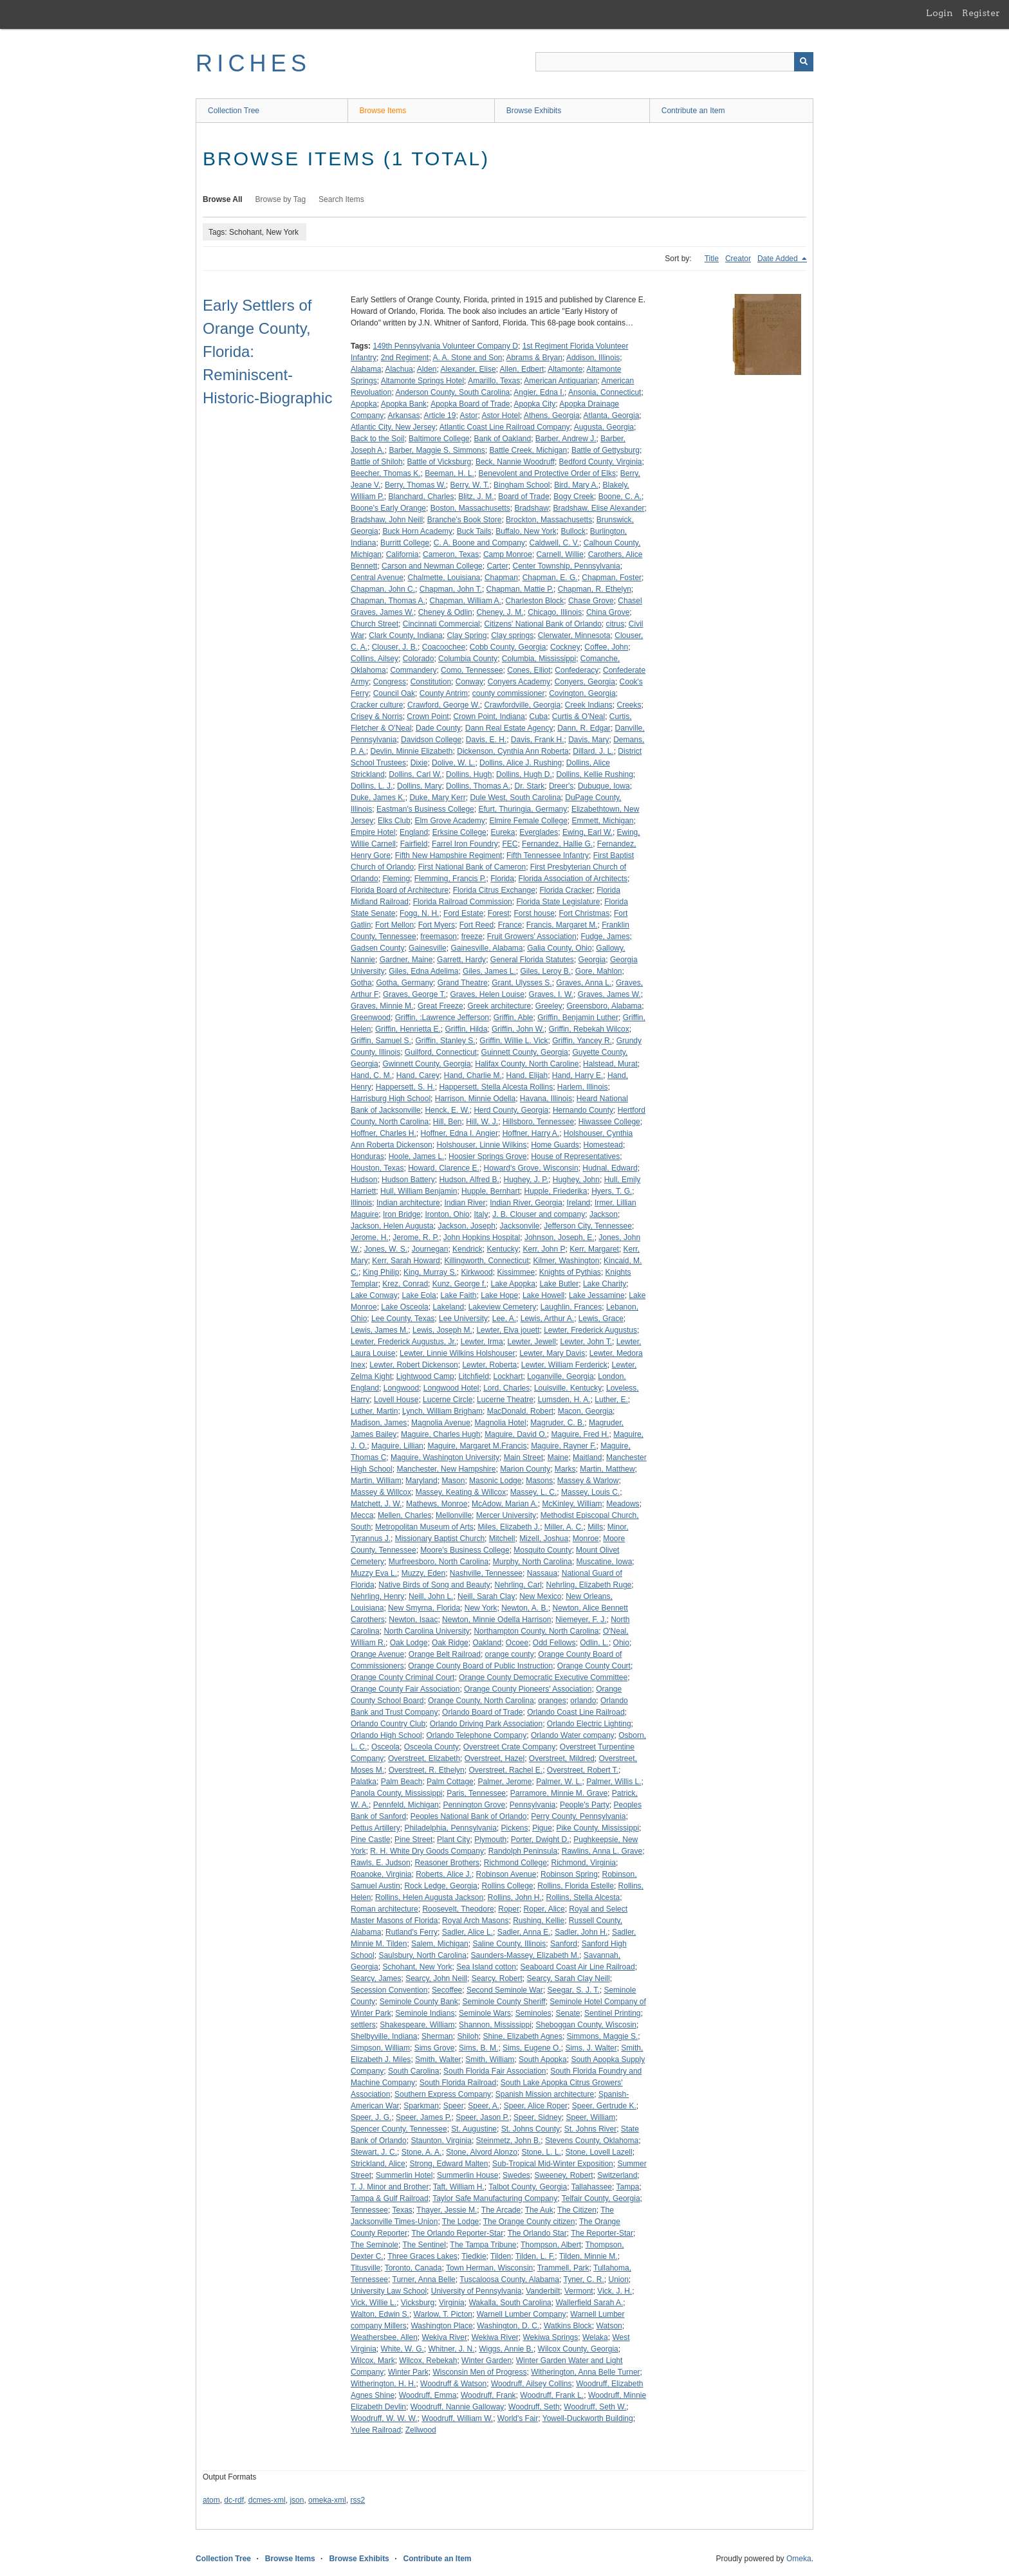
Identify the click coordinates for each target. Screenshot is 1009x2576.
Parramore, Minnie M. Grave (558, 1793)
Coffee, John (606, 647)
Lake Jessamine (597, 1295)
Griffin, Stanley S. (446, 1040)
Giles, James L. (489, 971)
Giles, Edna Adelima (423, 971)
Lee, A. (504, 1318)
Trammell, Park (563, 2267)
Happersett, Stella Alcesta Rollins (496, 1087)
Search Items (341, 199)
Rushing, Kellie (538, 1920)
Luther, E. (611, 1399)
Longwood (401, 1388)
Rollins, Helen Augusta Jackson (429, 1897)
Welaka (595, 2337)
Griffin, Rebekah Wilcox (589, 1029)
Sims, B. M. (478, 2047)
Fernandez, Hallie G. (557, 843)
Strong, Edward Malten (448, 2163)
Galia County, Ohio (559, 948)
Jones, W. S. (385, 1249)
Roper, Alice (544, 1909)
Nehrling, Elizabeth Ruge (589, 1584)
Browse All (223, 199)
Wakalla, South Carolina (509, 2302)
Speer (453, 2105)
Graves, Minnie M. (382, 1005)
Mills (595, 1526)
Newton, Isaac (413, 1619)
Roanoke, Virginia (381, 1874)
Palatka (363, 1781)
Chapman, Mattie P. (520, 589)
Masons (539, 1480)
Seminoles (533, 2013)
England (414, 832)
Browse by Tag (280, 199)
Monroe (586, 1538)
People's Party (584, 1804)
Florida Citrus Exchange (494, 890)
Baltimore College (439, 438)
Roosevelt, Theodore (458, 1909)
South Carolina (413, 2071)
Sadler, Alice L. (467, 1932)
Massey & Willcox (381, 1492)
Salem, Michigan (439, 1943)
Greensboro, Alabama (604, 1005)
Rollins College (507, 1885)
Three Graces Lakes (422, 2256)
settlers (363, 2024)
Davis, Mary (588, 739)
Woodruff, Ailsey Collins (531, 2383)
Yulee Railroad (376, 2429)
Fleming (396, 878)
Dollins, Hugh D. (524, 774)
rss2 (357, 2500)
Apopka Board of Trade (470, 403)
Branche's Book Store (464, 519)
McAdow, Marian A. (505, 1503)
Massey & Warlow (588, 1480)
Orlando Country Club (388, 1723)
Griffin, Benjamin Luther (577, 1017)
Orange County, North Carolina (481, 1700)
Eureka (502, 832)
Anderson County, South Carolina (452, 392)
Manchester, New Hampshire (445, 1469)
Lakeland (448, 1306)
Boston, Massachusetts (470, 508)
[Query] (674, 61)
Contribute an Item (693, 110)
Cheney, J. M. (499, 612)
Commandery (413, 670)
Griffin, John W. (518, 1029)
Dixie (419, 762)
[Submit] (803, 61)
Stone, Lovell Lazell (599, 2152)
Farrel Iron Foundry (465, 843)
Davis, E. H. (486, 739)
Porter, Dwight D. (540, 1839)
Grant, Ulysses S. (521, 982)
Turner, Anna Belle (424, 2279)
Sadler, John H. (581, 1932)
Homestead (603, 1144)
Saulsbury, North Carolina (422, 1955)
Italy (481, 1214)
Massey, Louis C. (590, 1492)
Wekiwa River (495, 2337)
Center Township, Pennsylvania (566, 566)
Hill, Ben (447, 1121)
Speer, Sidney (538, 2117)
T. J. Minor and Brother (390, 2186)
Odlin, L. (594, 1642)
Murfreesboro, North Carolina (438, 1561)
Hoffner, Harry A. (531, 1133)
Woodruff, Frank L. (552, 2395)
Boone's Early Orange (388, 508)
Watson (609, 2325)
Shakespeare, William (417, 2024)
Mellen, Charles (404, 1515)
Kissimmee (516, 1272)
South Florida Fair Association (494, 2071)
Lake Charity (604, 1283)
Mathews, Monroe (436, 1503)
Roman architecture (384, 1909)
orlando (583, 1700)
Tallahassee (591, 2186)
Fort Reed (476, 924)
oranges (552, 1700)
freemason (438, 936)
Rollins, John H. (515, 1897)
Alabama (366, 369)
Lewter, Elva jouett (507, 1330)
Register (981, 13)
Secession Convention (389, 1990)
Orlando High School (386, 1735)
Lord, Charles (506, 1388)
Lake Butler (559, 1283)
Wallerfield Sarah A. (589, 2302)
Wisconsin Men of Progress (479, 2372)
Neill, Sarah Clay (486, 1596)
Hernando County (583, 1110)
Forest (499, 913)
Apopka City (535, 403)
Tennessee (369, 2210)
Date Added (778, 258)
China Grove (607, 612)
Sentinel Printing (612, 2013)
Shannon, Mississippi (495, 2024)
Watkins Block (568, 2325)
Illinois (361, 1202)
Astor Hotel (501, 415)
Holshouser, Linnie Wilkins (481, 1144)
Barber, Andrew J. (566, 438)
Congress (389, 681)
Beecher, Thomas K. (386, 473)
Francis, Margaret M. (562, 924)
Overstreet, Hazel (494, 1758)
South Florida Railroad (458, 2082)
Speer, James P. (424, 2117)
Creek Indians (589, 704)
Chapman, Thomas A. (388, 600)
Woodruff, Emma (428, 2395)
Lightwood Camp (425, 1376)
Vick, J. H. (614, 2291)
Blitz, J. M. (476, 496)
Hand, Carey (418, 1075)
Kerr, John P (544, 1249)
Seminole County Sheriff (503, 2001)
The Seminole (374, 2244)
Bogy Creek (573, 496)
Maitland (587, 1457)
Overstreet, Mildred (562, 1758)
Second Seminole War (505, 1990)
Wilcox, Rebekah (428, 2360)
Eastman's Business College (425, 809)
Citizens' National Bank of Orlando (542, 623)
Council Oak (394, 693)
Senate (567, 2013)
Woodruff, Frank (488, 2395)
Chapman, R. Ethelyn (594, 589)
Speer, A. (483, 2105)
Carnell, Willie (560, 554)
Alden (427, 369)
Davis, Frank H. (537, 739)
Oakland (486, 1642)
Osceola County (431, 1746)
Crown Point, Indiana (488, 716)
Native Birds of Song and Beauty (434, 1584)
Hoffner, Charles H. (383, 1133)
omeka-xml (327, 2500)
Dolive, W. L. (453, 762)
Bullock (573, 531)
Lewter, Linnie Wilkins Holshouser (457, 1353)
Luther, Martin (374, 1411)
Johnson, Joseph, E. (559, 1237)
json (297, 2500)
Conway (469, 681)
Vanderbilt (543, 2291)
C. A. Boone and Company (479, 542)
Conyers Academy (519, 681)
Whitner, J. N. (452, 2348)
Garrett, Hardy (461, 959)
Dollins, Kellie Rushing (594, 774)
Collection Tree (233, 110)
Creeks (629, 704)
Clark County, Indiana (406, 635)
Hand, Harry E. (577, 1075)
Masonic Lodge (495, 1480)
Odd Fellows (554, 1642)
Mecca (362, 1515)
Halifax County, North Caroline (527, 1063)
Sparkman (421, 2105)
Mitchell (502, 1538)
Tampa (627, 2186)
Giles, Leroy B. (545, 971)
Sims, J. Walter (590, 2047)
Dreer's (561, 785)
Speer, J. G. (371, 2117)
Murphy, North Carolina (532, 1561)
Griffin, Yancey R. (582, 1040)
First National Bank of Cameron (472, 867)
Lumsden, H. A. (564, 1399)
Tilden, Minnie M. (588, 2256)
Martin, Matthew (607, 1469)
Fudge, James (604, 936)
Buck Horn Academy (417, 531)
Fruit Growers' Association (532, 936)
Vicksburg (417, 2302)
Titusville (365, 2267)
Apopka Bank (404, 403)
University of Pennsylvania (476, 2291)
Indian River (464, 1202)
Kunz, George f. (459, 1283)
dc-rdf (234, 2500)
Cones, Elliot (528, 670)
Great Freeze (440, 1005)
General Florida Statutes (532, 959)
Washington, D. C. (508, 2325)
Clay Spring (466, 635)
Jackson (603, 1214)
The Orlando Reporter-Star (458, 2233)
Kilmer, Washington (566, 1260)
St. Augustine (474, 2128)
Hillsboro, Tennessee (538, 1121)
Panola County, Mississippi (397, 1793)
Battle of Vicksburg (439, 461)
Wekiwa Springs (550, 2337)
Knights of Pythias (570, 1272)
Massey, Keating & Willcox (461, 1492)
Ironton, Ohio (447, 1214)
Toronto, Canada (413, 2267)
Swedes (516, 2175)
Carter (497, 566)
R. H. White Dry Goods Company (427, 1851)
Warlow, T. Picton (443, 2314)
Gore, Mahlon (598, 971)
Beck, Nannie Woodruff (515, 461)
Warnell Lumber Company (521, 2314)
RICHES (253, 63)
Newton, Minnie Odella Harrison (496, 1619)
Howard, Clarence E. (443, 1168)
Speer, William (590, 2117)
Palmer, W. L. (559, 1781)
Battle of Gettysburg (605, 450)
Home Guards (555, 1144)
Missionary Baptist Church (440, 1538)
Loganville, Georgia (560, 1376)
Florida (502, 878)
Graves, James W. (609, 994)
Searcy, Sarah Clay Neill (567, 1978)
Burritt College (404, 542)
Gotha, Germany (404, 982)
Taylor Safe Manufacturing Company (494, 2198)
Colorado (418, 658)
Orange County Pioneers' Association (527, 1689)
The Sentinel (424, 2244)
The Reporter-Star (602, 2233)
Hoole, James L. (417, 1156)
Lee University (463, 1318)
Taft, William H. (459, 2186)
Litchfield (473, 1376)
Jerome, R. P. (416, 1237)
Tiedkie (473, 2256)
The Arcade (501, 2210)
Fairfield (414, 843)
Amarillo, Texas (494, 380)
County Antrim (444, 693)
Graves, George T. (414, 994)
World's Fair (517, 2418)
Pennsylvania (532, 1804)
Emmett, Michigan (602, 820)
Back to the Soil (377, 438)
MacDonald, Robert (520, 1411)
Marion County (525, 1469)
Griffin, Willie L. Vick (513, 1040)
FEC (509, 843)
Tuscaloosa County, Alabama (509, 2279)
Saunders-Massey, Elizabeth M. (525, 1955)
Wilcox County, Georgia (578, 2348)
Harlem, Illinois (582, 1087)
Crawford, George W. (443, 704)
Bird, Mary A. (576, 484)
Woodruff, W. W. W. (384, 2418)
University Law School (389, 2291)
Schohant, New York (417, 1966)
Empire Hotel (373, 832)
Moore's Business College (464, 1550)
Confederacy (576, 670)
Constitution (431, 681)
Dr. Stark (530, 785)
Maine (558, 1457)
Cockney (565, 647)
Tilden (500, 2256)
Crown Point (428, 716)
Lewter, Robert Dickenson (413, 1364)
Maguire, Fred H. (580, 1434)
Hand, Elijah (527, 1075)
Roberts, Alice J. (444, 1874)
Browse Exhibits (533, 110)
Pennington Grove (474, 1804)
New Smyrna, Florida (424, 1607)
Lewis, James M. (379, 1330)
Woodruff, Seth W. (595, 2406)
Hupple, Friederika (555, 1191)
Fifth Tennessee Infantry (547, 855)
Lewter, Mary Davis (552, 1353)
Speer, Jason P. (482, 2117)
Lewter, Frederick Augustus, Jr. (403, 1341)
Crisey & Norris (377, 716)
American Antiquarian (560, 380)
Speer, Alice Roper (536, 2105)
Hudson (364, 1179)
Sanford (563, 1943)
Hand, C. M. (371, 1075)
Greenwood (371, 1017)
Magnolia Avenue (440, 1422)
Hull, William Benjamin (418, 1191)
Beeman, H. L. (449, 473)
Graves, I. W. (551, 994)
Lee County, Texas (402, 1318)
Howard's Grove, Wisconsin (531, 1168)
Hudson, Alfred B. (469, 1179)
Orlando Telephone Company (476, 1735)
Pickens (514, 1827)
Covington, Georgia (582, 693)
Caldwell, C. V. (555, 542)
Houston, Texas (377, 1168)
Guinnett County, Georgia (524, 1052)
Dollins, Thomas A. (478, 785)
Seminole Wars (485, 2013)
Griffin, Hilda (466, 1029)
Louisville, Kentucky (568, 1388)
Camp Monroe (507, 554)
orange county (509, 1654)
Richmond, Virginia (583, 1862)
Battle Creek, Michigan (528, 450)
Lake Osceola (404, 1306)
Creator (738, 258)
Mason (453, 1480)
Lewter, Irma (482, 1341)
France (510, 924)
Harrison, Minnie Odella (475, 1098)
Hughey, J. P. (526, 1179)
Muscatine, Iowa (605, 1561)
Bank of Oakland (502, 438)
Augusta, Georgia (604, 427)
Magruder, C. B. (557, 1422)
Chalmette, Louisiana (444, 577)
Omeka (798, 2558)
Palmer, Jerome (504, 1781)
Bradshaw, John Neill (387, 519)
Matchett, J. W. (376, 1503)
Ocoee (517, 1642)
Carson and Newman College (432, 566)
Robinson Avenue (506, 1874)
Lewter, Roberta (489, 1364)
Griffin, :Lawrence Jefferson (442, 1017)
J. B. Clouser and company (538, 1214)
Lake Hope (499, 1295)
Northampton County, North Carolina (536, 1631)
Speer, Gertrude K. (604, 2105)
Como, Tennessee (472, 670)
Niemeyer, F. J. (580, 1619)
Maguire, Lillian (397, 1445)
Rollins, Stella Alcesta (583, 1897)
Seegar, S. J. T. (574, 1990)
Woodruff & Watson (453, 2383)
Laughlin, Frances (571, 1306)
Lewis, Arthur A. (547, 1318)
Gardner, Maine (406, 959)
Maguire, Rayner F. (563, 1445)
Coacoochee (443, 647)
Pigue (542, 1827)
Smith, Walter (438, 2059)
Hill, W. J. (482, 1121)
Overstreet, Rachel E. (505, 1770)
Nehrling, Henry (377, 1596)
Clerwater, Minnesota (574, 635)
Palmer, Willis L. (613, 1781)
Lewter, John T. (586, 1341)
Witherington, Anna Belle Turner (585, 2372)
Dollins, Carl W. (415, 774)
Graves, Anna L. (583, 982)
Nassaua (542, 1573)
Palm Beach (402, 1781)
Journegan (430, 1249)
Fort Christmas (584, 913)
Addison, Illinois (593, 357)
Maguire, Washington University (445, 1457)
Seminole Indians (424, 2013)
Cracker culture (377, 704)
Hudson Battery (408, 1179)
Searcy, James (376, 1978)
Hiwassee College (609, 1121)
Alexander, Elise (468, 369)
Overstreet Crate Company (509, 1746)
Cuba (538, 716)
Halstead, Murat (610, 1063)
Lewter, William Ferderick (564, 1364)
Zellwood (420, 2429)
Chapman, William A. (465, 600)
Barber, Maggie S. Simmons (437, 450)
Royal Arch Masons (475, 1920)
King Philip (381, 1272)
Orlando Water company (573, 1735)
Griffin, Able (513, 1017)
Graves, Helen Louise (487, 994)
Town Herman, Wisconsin (489, 2267)
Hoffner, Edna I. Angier (460, 1133)
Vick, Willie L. (373, 2302)
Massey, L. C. (533, 1492)
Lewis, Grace (601, 1318)
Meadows (622, 1503)
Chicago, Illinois (555, 612)
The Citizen (577, 2210)
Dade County (438, 728)
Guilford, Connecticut (441, 1052)
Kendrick (467, 1249)
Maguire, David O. (516, 1434)
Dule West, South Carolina (515, 797)
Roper (508, 1909)
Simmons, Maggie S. (602, 2036)
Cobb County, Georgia (508, 647)
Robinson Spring (569, 1874)
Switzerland (617, 2175)
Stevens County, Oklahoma (591, 2140)
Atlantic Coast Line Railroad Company (505, 427)
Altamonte (565, 369)
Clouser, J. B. (395, 647)
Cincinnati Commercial (441, 623)
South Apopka (543, 2059)
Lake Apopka (512, 1283)
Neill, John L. (431, 1596)
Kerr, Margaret (594, 1249)
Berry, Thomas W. (415, 484)
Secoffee (447, 1990)
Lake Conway (374, 1295)
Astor (468, 415)
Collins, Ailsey (374, 658)
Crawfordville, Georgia (522, 704)
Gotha (361, 982)
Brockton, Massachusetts (549, 519)
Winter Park (408, 2372)
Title (712, 258)
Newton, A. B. (524, 1607)
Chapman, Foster (612, 577)
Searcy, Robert (497, 1978)
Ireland (579, 1202)
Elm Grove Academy (449, 820)
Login (939, 13)
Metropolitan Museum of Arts (424, 1526)
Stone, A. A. (422, 2152)
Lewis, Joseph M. (442, 1330)
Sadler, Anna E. (524, 1932)
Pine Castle (370, 1839)
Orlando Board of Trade (482, 1712)
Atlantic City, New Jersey (393, 427)
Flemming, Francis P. (450, 878)
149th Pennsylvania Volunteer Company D (445, 346)
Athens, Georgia (552, 415)
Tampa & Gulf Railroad (390, 2198)
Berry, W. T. (470, 484)
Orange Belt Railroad (445, 1654)
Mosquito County (542, 1550)
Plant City (453, 1839)
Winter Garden (486, 2360)
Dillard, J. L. (593, 751)
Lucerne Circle (447, 1399)
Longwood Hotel (451, 1388)
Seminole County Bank (419, 2001)
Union (619, 2279)
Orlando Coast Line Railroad (575, 1712)
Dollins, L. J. (372, 785)
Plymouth (490, 1839)
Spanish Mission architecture (544, 2094)
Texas (402, 2210)
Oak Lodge (409, 1642)
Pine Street (413, 1839)
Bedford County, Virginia (600, 461)
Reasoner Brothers (446, 1862)
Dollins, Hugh (469, 774)
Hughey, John (576, 1179)
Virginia (452, 2302)
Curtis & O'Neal (578, 716)
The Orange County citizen (529, 2221)
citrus (615, 623)
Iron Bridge (402, 1214)
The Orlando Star (537, 2233)
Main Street (523, 1457)
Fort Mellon (394, 924)
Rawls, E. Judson (381, 1862)
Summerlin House (467, 2175)
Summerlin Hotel (404, 2175)
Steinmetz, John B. (508, 2140)
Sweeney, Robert (563, 2175)
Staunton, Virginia (441, 2140)
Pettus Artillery (375, 1827)
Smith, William (489, 2059)
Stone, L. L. (541, 2152)
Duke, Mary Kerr (437, 797)
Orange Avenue (377, 1654)
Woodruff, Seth (534, 2406)
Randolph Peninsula (522, 1851)
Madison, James (379, 1422)
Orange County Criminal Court (402, 1677)
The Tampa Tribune (483, 2244)
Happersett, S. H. (405, 1087)
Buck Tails (474, 531)
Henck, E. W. (447, 1110)
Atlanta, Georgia (612, 415)
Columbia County (467, 658)
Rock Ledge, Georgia (440, 1885)
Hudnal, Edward (609, 1168)
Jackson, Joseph (466, 1225)
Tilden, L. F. (535, 2256)
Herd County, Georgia (511, 1110)
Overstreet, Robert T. (582, 1770)
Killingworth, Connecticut (486, 1260)
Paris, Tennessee (476, 1793)
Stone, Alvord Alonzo (481, 2152)
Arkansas (403, 415)
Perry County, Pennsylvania (578, 1816)
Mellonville (454, 1515)
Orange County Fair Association (405, 1689)
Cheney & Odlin (445, 612)
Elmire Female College (528, 820)
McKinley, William (572, 1503)
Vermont (578, 2291)
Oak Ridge (450, 1642)
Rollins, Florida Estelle (575, 1885)
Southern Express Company (442, 2094)
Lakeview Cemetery (502, 1306)
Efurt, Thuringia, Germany (522, 809)
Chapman (501, 577)
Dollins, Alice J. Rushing (520, 762)
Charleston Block (535, 600)
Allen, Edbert (522, 369)
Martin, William (376, 1480)
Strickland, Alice (378, 2163)
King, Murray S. (430, 1272)
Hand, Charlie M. (473, 1075)
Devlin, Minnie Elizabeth (411, 751)
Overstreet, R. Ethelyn (427, 1770)
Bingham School (522, 484)
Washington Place (441, 2325)
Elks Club (394, 820)
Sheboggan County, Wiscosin (585, 2024)
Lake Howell (543, 1295)
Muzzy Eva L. (374, 1573)
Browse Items (383, 110)
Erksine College (459, 832)
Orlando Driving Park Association (486, 1723)
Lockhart (508, 1376)
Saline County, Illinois (509, 1943)
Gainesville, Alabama (486, 948)
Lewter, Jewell (531, 1341)
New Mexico (540, 1596)
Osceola (385, 1746)
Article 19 (439, 415)
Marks (565, 1469)
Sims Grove (434, 2047)
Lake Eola (419, 1295)
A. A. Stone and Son (467, 357)
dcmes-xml (267, 2500)
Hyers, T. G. (611, 1191)
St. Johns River (590, 2128)
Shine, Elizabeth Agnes (522, 2036)
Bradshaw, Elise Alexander (598, 508)
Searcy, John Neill (436, 1978)
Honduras (367, 1156)
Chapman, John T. (451, 589)
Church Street (374, 623)
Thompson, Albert (551, 2244)
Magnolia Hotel (500, 1422)
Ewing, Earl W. (587, 832)
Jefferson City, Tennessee (588, 1225)
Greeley (548, 1005)
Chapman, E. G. (550, 577)
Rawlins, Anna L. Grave (602, 1851)
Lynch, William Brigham (442, 1411)
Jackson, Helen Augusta (392, 1225)
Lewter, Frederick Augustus (590, 1330)
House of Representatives (575, 1156)
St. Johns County (530, 2128)
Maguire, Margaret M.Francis (476, 1445)
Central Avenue (377, 577)
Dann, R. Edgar (584, 728)
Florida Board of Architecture (400, 890)
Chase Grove (591, 600)
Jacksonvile (519, 1225)
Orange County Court (594, 1665)
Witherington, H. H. (383, 2383)
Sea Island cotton (486, 1966)
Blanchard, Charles (421, 496)
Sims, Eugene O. (532, 2047)
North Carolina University (426, 1631)
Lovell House (396, 1399)
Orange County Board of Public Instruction (480, 1665)
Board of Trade (523, 496)
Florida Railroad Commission (462, 901)
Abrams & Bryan (534, 357)
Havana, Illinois (546, 1098)
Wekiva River (444, 2337)
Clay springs (512, 635)
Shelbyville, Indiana (384, 2036)
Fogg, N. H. (419, 913)
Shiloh (467, 2036)
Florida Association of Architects (573, 878)
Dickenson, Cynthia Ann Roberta (512, 751)
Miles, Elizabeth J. (508, 1526)
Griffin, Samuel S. (381, 1040)
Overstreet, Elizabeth (424, 1758)
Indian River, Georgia (526, 1202)
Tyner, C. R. (583, 2279)
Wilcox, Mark (373, 2360)
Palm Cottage (450, 1781)
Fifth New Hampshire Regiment (449, 855)
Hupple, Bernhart (490, 1191)
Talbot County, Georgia (527, 2186)
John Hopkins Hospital (481, 1237)
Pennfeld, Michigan (406, 1804)
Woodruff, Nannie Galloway (457, 2406)
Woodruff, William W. (457, 2418)
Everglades (538, 832)
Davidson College (431, 739)
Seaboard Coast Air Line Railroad (578, 1966)
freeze (472, 936)
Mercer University (506, 1515)
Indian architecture (408, 1202)
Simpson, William (380, 2047)
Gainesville (428, 948)
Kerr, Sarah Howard (406, 1260)
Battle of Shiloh (377, 461)
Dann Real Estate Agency (509, 728)
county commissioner (508, 693)
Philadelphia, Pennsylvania (450, 1827)
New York (481, 1607)
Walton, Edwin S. (380, 2314)
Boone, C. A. (620, 496)
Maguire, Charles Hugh (440, 1434)
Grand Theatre (463, 982)
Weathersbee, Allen (384, 2337)
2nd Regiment (405, 357)
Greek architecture (499, 1005)
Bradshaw (531, 508)
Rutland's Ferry (411, 1932)
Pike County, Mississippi (598, 1827)
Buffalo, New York (526, 531)
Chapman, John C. (383, 589)
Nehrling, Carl (517, 1584)
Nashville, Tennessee (486, 1573)
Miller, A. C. (564, 1526)
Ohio (621, 1642)
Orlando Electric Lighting (589, 1723)
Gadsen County (377, 948)
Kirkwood (476, 1272)
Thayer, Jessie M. (446, 2210)
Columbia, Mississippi (539, 658)
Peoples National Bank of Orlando (469, 1816)
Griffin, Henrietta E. (408, 1029)
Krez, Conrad (405, 1283)
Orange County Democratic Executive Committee (543, 1677)
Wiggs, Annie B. (506, 2348)
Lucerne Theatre (505, 1399)
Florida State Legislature (558, 901)
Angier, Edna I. (539, 392)
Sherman (437, 2036)
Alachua (398, 369)
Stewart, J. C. (374, 2152)
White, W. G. (401, 2348)
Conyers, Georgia (585, 681)
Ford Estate (463, 913)
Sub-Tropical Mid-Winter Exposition (552, 2163)
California (402, 554)
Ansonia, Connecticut (604, 392)
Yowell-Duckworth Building (587, 2418)
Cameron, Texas (451, 554)
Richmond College (515, 1862)
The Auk (539, 2210)
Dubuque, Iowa (604, 785)
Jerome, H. (370, 1237)
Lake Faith (458, 1295)
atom (211, 2500)
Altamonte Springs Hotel (422, 380)
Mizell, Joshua (543, 1538)
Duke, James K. (378, 797)
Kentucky (502, 1249)
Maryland (421, 1480)
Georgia (592, 959)
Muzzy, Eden (423, 1573)
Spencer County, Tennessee (399, 2128)
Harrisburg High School (390, 1098)
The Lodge (460, 2221)
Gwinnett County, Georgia (426, 1063)
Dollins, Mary (419, 785)
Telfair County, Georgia (601, 2198)
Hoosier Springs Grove (487, 1156)
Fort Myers (436, 924)
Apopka (364, 403)
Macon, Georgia (585, 1411)
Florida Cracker (565, 890)
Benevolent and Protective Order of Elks (547, 473)
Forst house (534, 913)
